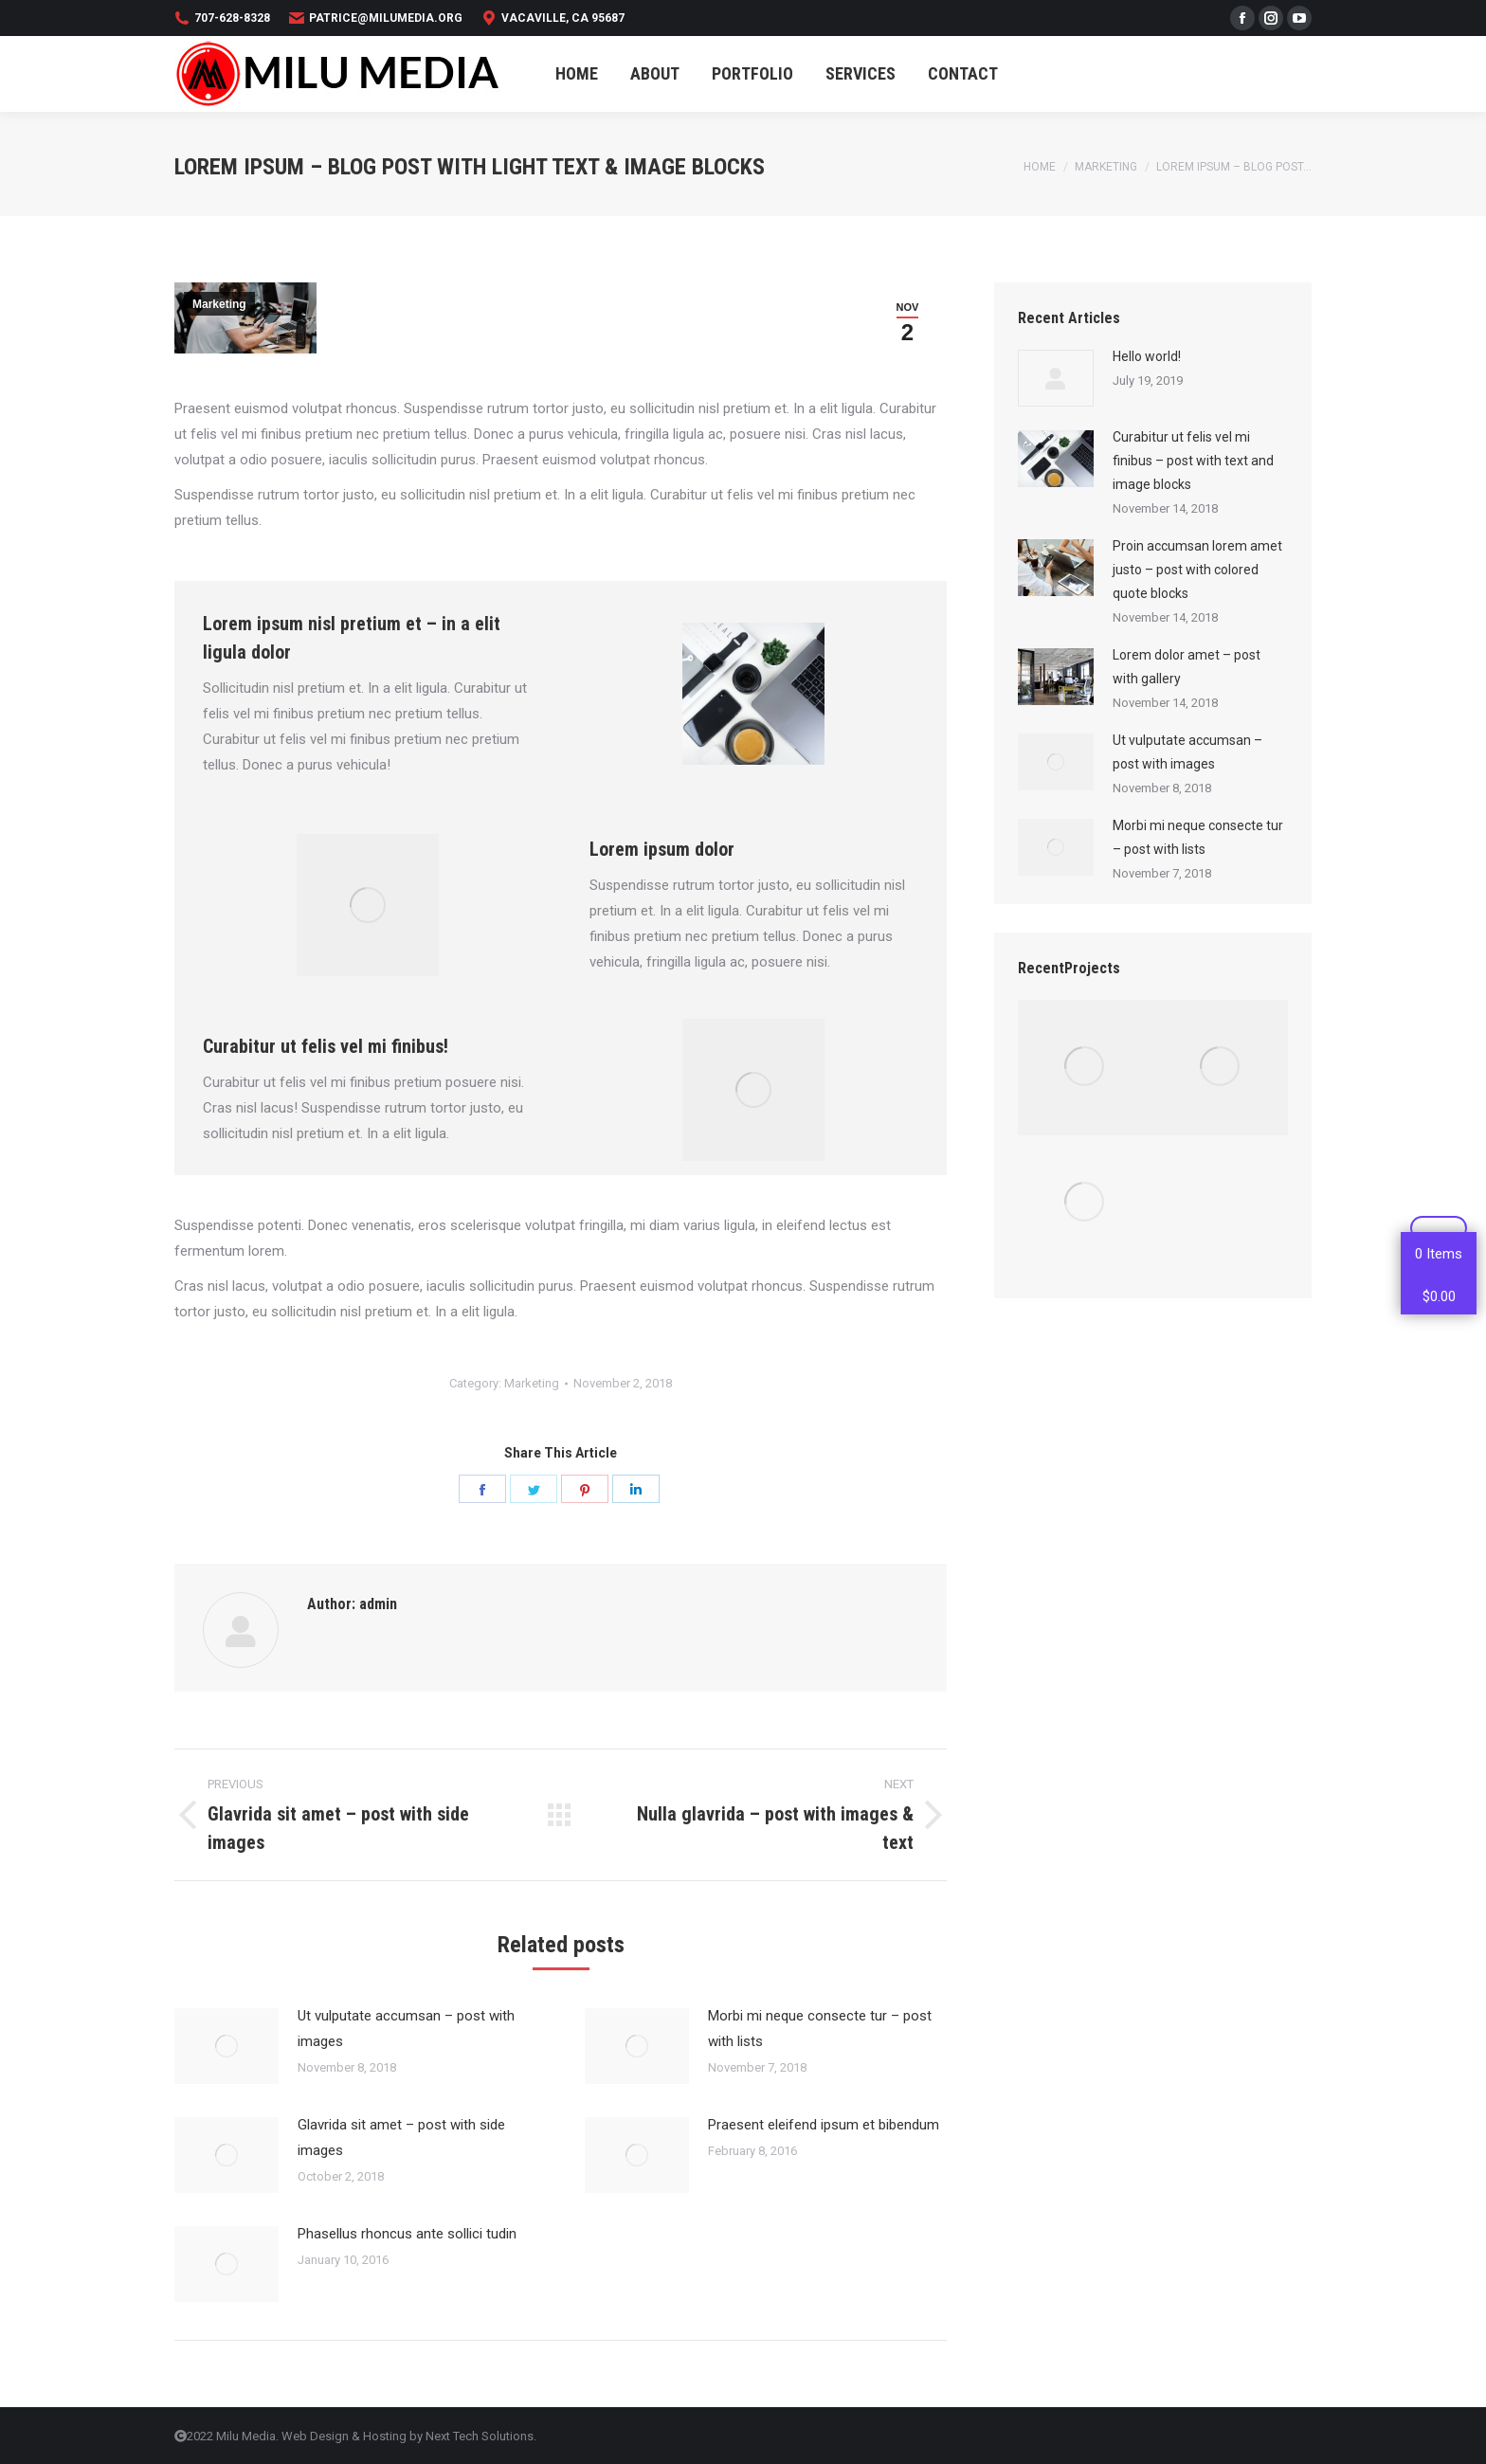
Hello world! (1147, 356)
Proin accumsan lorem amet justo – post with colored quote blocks (1197, 569)
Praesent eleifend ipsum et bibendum (823, 2124)
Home (1040, 166)
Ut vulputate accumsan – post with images (406, 2028)
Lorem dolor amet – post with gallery (1186, 666)
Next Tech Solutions (480, 2436)
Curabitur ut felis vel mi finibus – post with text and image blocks (1193, 460)
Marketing (1106, 166)
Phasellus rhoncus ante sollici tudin (407, 2233)
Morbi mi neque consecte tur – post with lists (820, 2028)
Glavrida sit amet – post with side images (401, 2137)
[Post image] (226, 2046)
